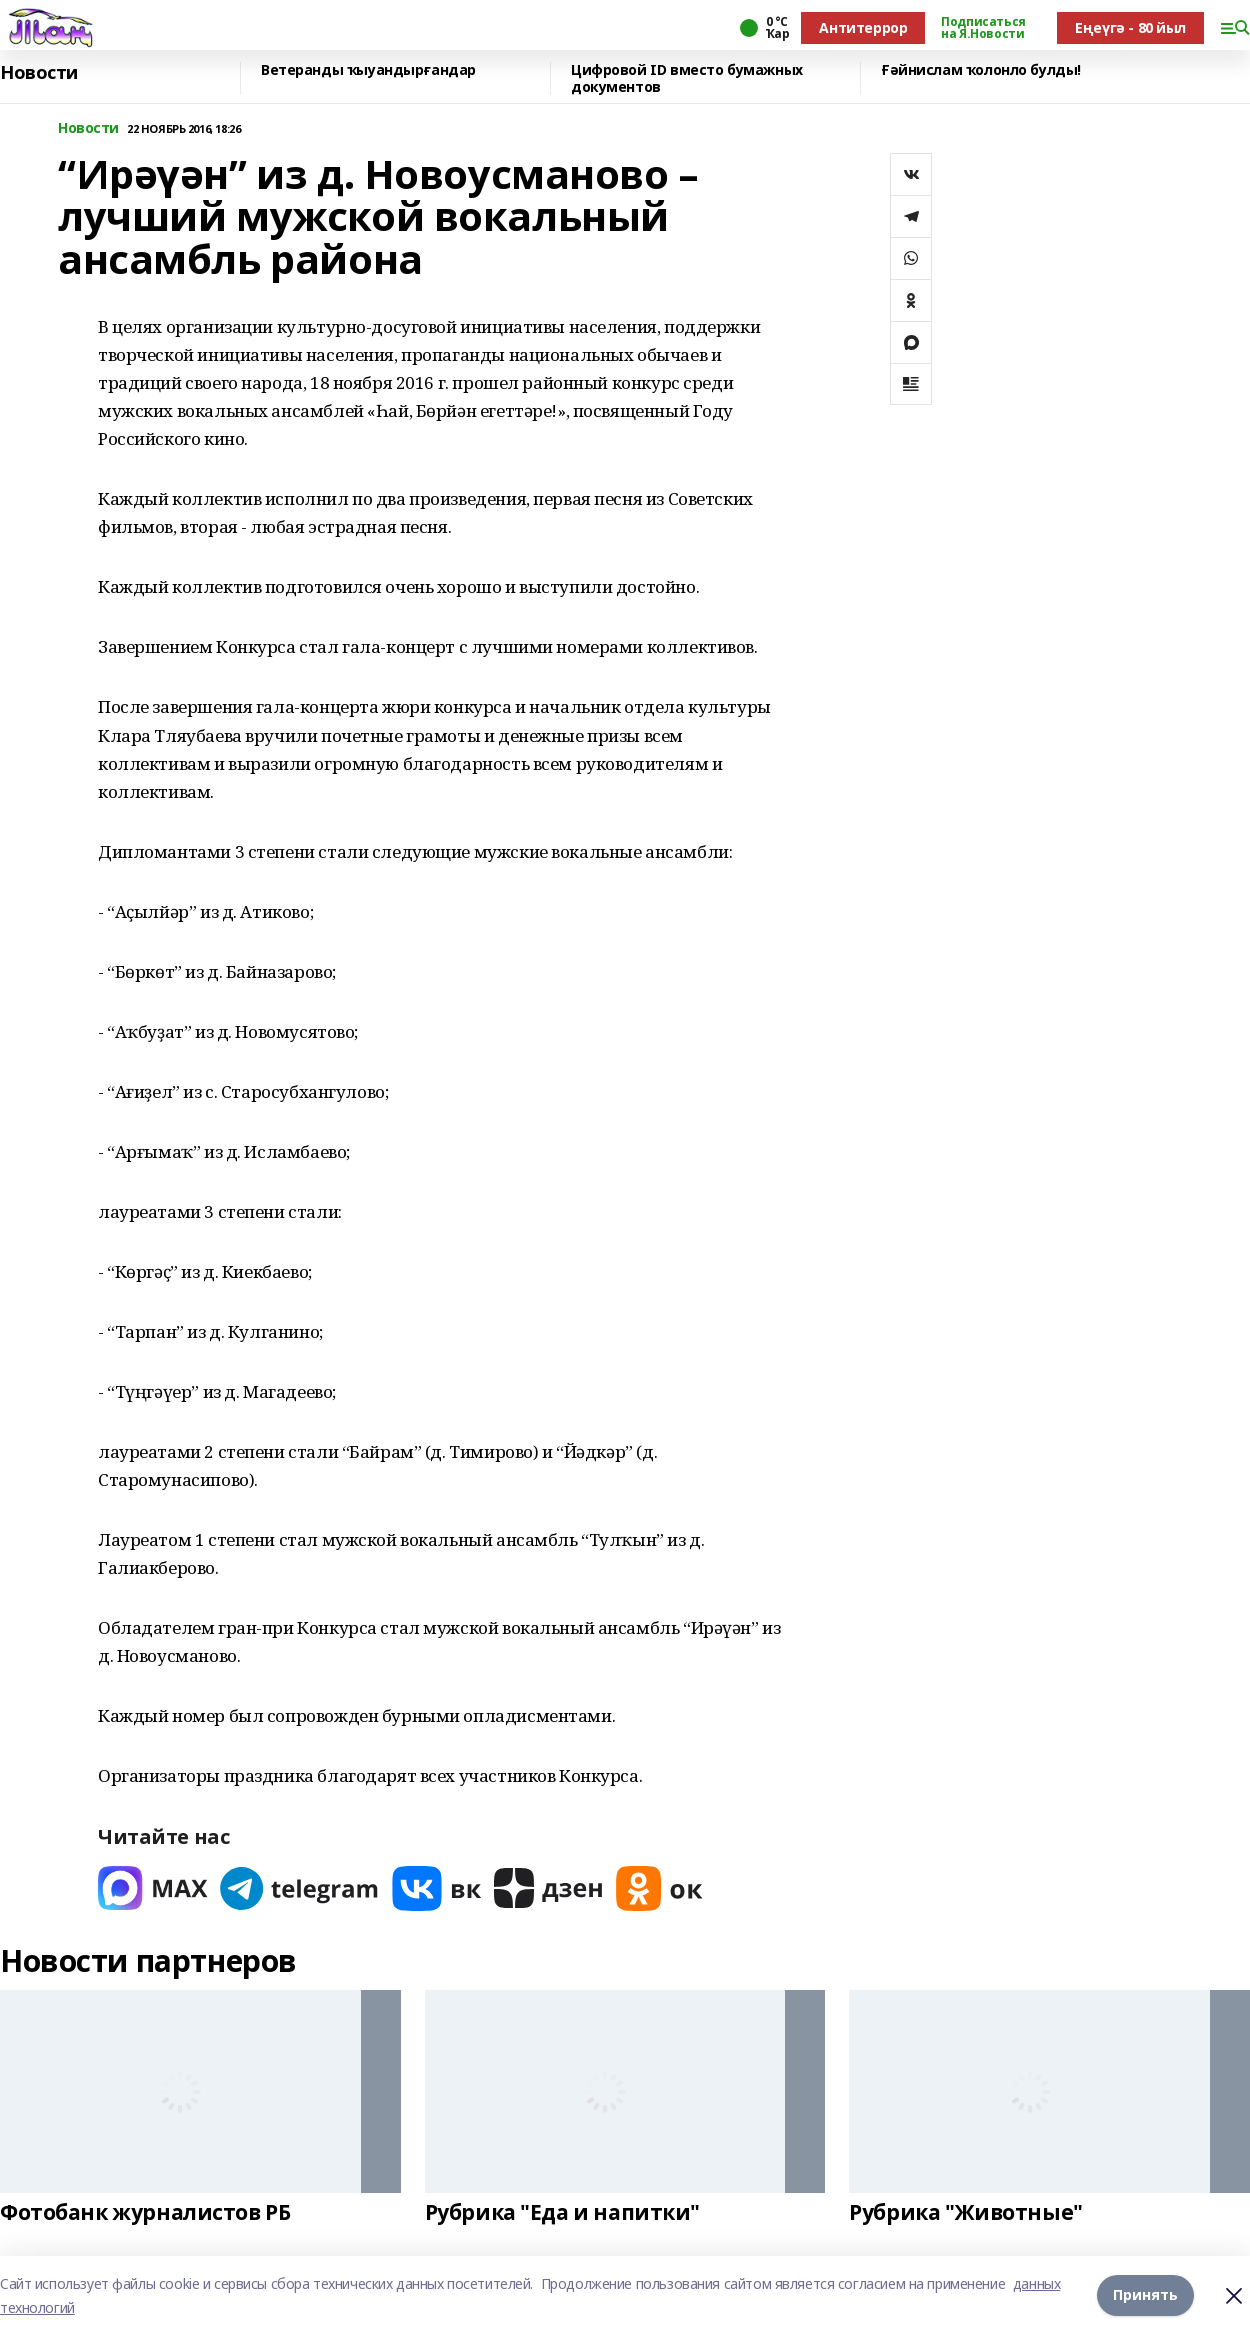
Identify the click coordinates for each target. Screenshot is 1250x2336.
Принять (1145, 2295)
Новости (39, 73)
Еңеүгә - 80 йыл (1130, 27)
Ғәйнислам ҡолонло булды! (981, 70)
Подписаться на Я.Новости (983, 28)
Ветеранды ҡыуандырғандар (368, 70)
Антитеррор (863, 27)
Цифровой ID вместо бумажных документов (687, 78)
